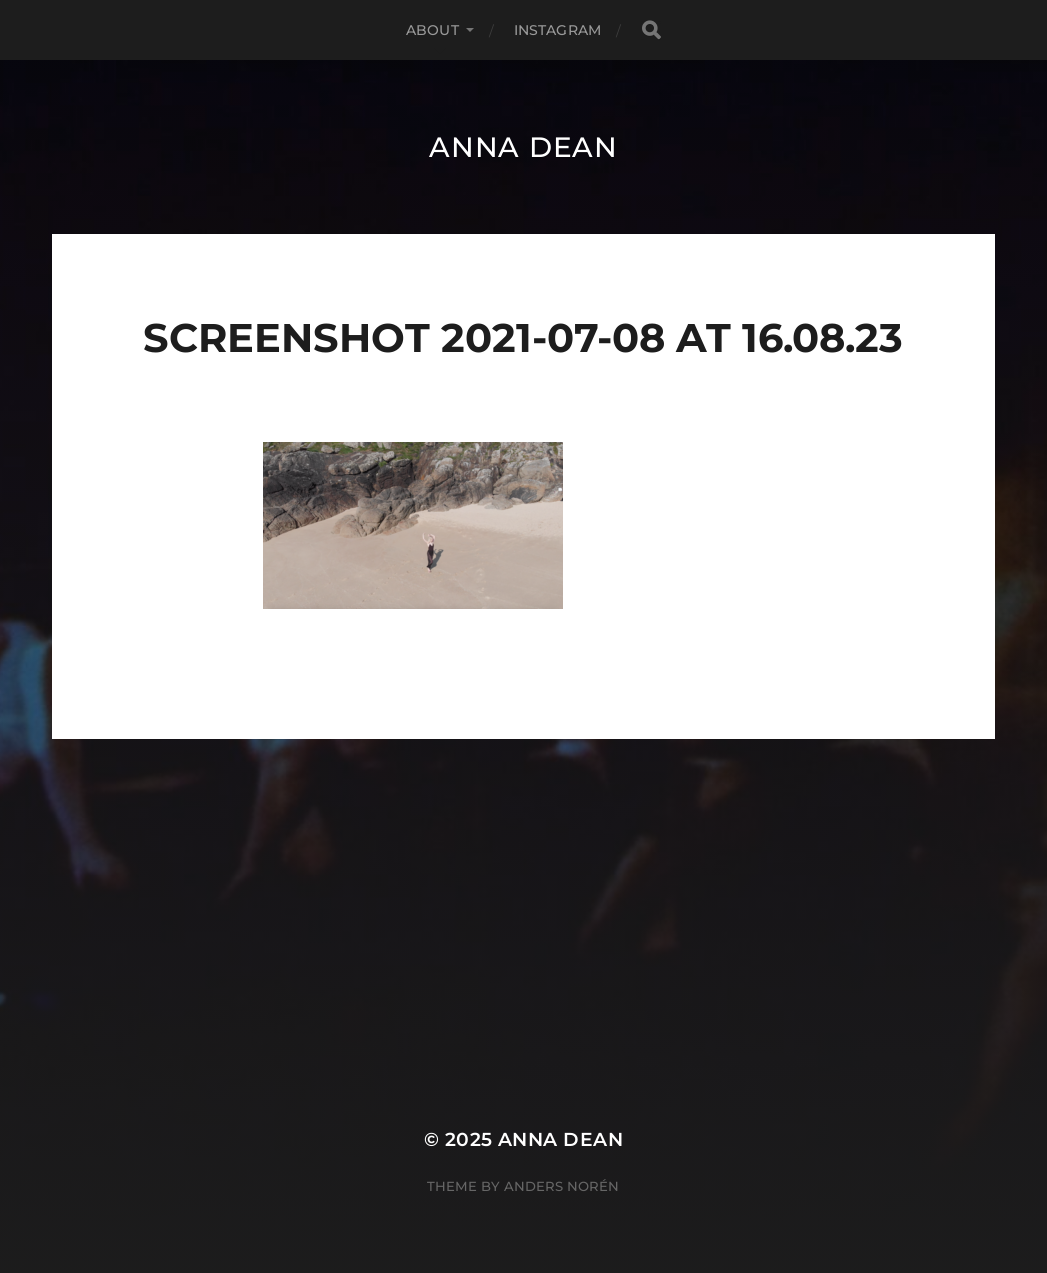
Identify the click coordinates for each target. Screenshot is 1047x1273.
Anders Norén (561, 1186)
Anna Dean (523, 147)
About (432, 30)
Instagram (557, 30)
